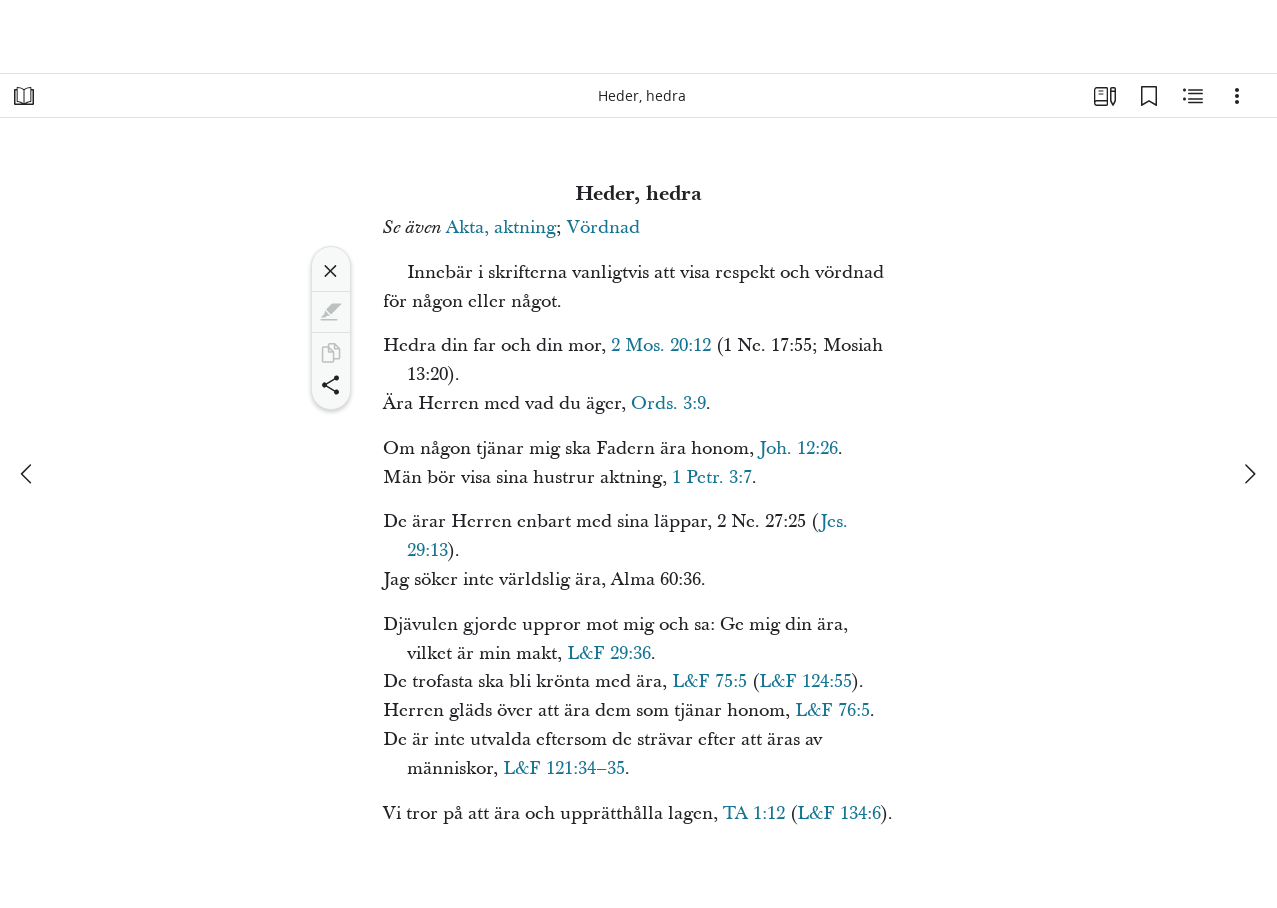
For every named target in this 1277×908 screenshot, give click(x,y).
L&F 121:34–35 (564, 768)
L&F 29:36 (609, 653)
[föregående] (28, 474)
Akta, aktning (501, 227)
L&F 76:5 (832, 710)
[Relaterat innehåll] (1193, 96)
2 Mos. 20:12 (661, 345)
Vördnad (603, 227)
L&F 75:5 (709, 681)
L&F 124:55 (805, 681)
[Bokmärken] (1149, 96)
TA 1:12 (754, 813)
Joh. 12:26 (798, 448)
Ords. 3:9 (668, 403)
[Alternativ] (1237, 96)
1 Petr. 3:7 (712, 477)
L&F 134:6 (839, 813)
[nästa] (1249, 474)
